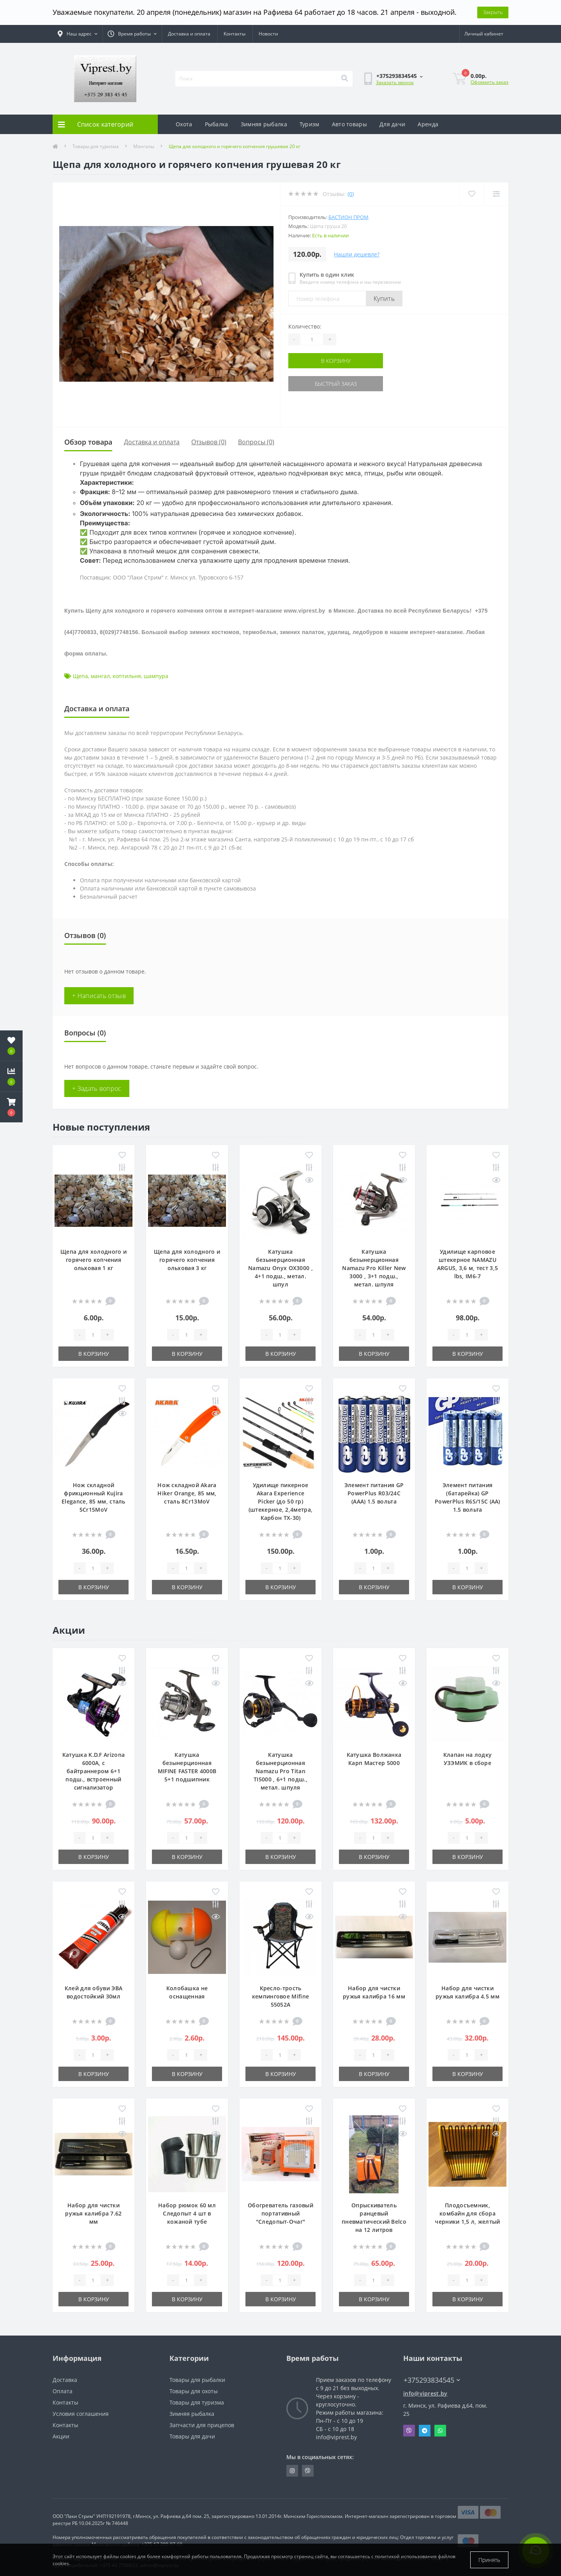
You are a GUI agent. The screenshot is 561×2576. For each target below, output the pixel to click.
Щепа (80, 676)
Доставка (65, 2379)
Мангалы (143, 146)
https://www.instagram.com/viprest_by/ (292, 2471)
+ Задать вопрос (97, 1088)
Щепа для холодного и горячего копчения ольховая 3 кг (187, 1260)
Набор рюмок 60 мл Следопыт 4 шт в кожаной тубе (187, 2213)
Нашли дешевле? (356, 254)
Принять (489, 2560)
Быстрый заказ (336, 383)
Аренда (428, 124)
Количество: (304, 326)
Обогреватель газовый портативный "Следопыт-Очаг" (280, 2213)
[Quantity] (311, 339)
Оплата (62, 2391)
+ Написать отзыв (99, 995)
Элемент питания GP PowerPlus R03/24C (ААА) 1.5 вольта (374, 1493)
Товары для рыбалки (197, 2379)
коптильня (127, 676)
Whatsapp (440, 2430)
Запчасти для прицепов (201, 2425)
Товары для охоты (193, 2391)
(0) (351, 194)
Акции (61, 2436)
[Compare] (496, 193)
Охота (184, 124)
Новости (268, 33)
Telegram (424, 2430)
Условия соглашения (81, 2413)
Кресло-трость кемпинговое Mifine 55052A (280, 1996)
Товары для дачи (192, 2436)
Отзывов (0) (208, 442)
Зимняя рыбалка (264, 124)
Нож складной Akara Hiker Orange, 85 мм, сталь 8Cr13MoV (186, 1493)
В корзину (336, 360)
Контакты (234, 33)
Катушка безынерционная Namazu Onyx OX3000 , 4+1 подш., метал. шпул (280, 1268)
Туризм (309, 124)
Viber (409, 2430)
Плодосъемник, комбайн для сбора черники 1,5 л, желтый (467, 2213)
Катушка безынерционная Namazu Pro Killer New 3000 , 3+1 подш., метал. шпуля (374, 1268)
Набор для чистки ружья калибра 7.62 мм (93, 2213)
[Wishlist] (471, 193)
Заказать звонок (395, 82)
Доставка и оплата (189, 33)
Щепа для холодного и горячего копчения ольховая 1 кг (93, 1260)
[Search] (344, 79)
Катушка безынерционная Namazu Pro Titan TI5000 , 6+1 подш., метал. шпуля (280, 1771)
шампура (156, 676)
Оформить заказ (489, 82)
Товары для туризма (95, 146)
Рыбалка (216, 124)
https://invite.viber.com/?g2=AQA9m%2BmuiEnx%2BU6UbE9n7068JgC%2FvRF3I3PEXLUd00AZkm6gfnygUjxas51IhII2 (307, 2471)
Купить (384, 298)
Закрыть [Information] (493, 12)
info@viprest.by (425, 2393)
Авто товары (349, 124)
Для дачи (392, 124)
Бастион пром (348, 217)
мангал (100, 676)
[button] (11, 1107)
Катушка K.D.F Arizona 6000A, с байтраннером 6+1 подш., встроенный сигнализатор (93, 1771)
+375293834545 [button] (432, 2380)
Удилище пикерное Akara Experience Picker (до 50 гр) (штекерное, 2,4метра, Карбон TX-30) (280, 1501)
